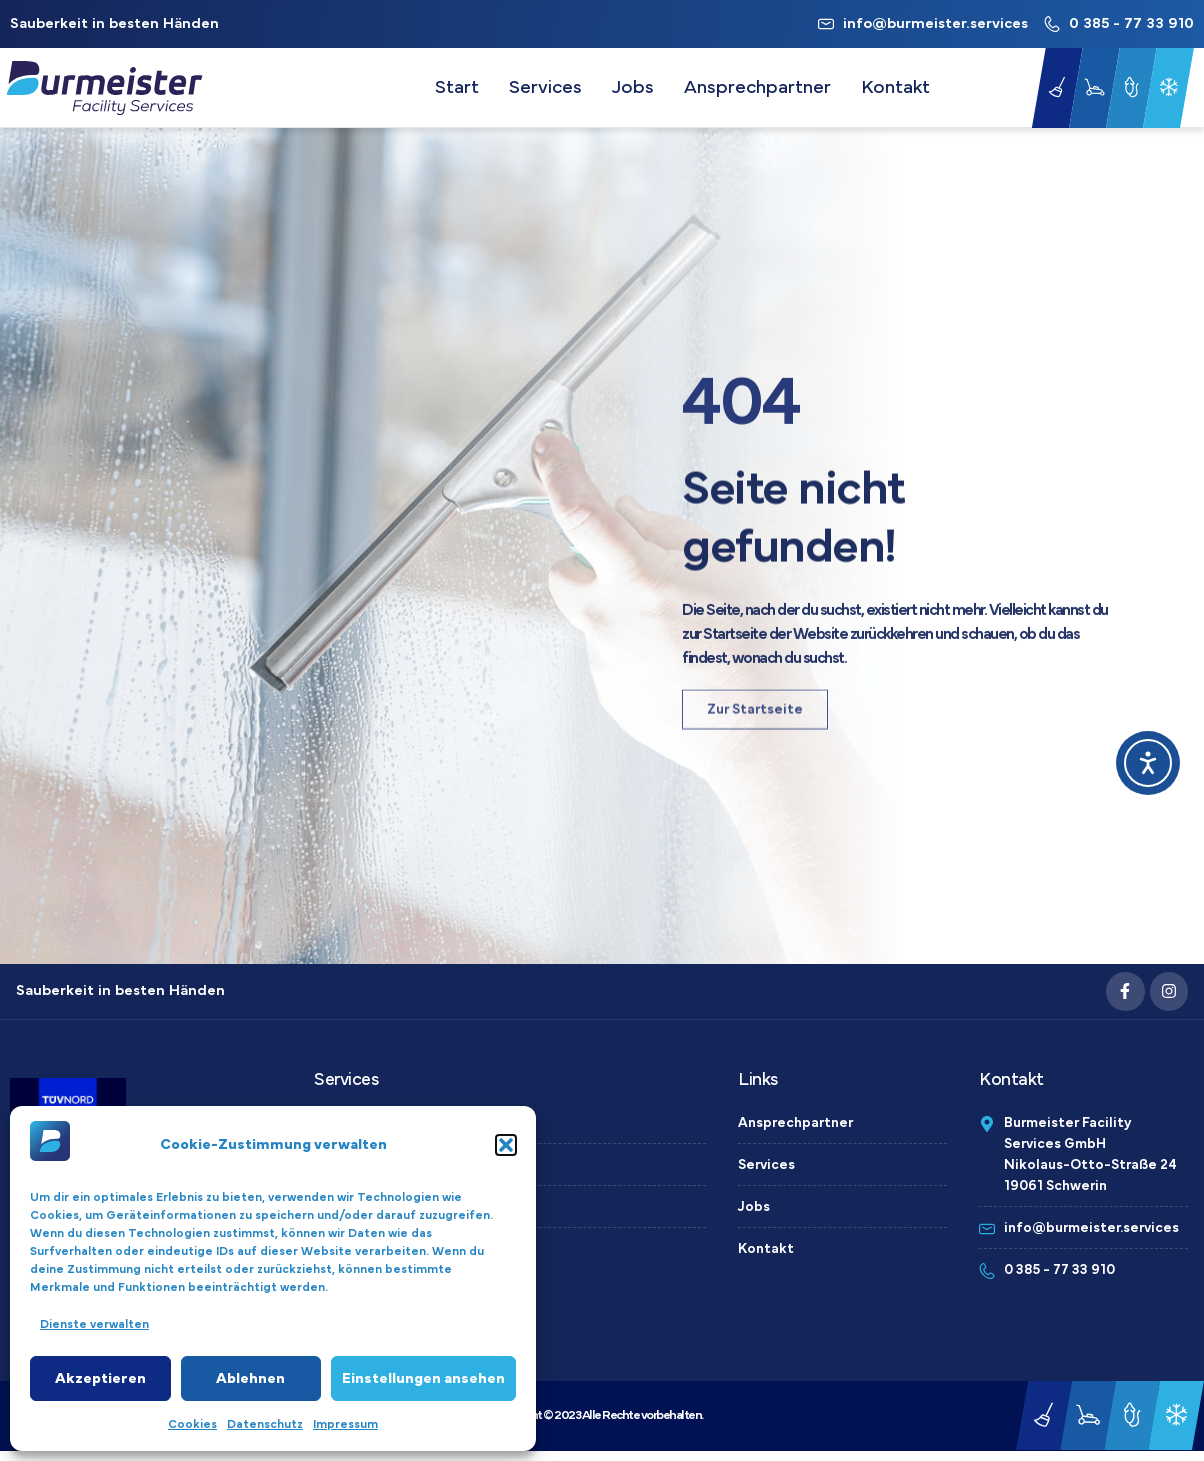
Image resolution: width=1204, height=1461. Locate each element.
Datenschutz (265, 1424)
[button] (506, 1145)
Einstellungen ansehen (423, 1378)
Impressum (345, 1424)
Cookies (192, 1424)
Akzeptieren (100, 1378)
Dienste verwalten (94, 1324)
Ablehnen (250, 1378)
